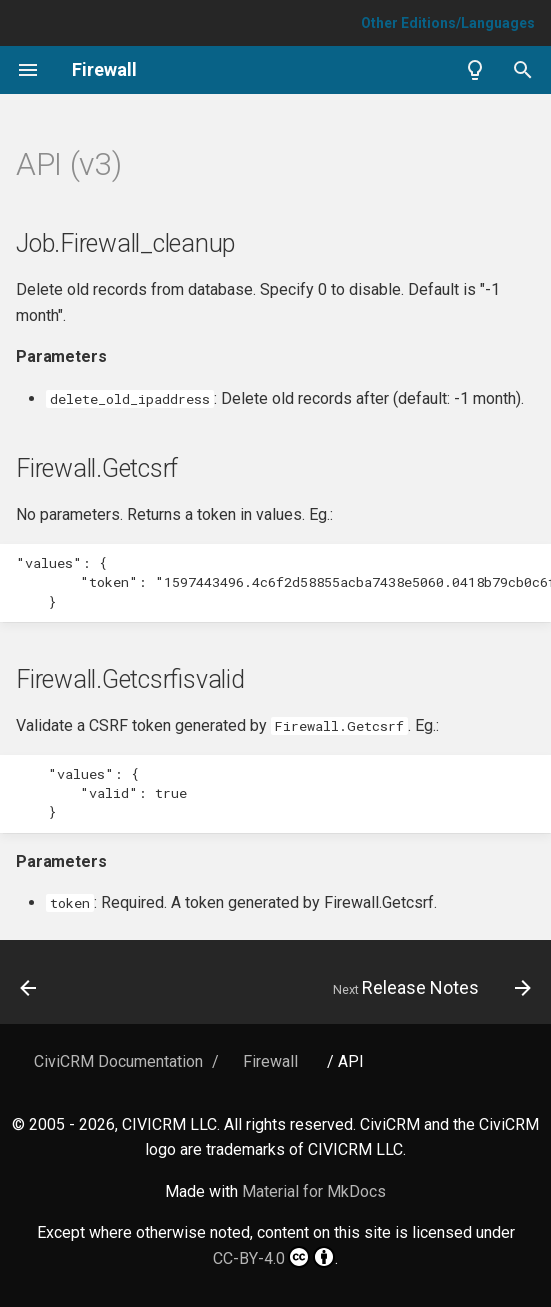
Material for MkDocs (314, 1191)
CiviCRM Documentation (118, 1061)
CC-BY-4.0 (274, 1257)
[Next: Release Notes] (428, 988)
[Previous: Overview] (29, 988)
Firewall (270, 1061)
